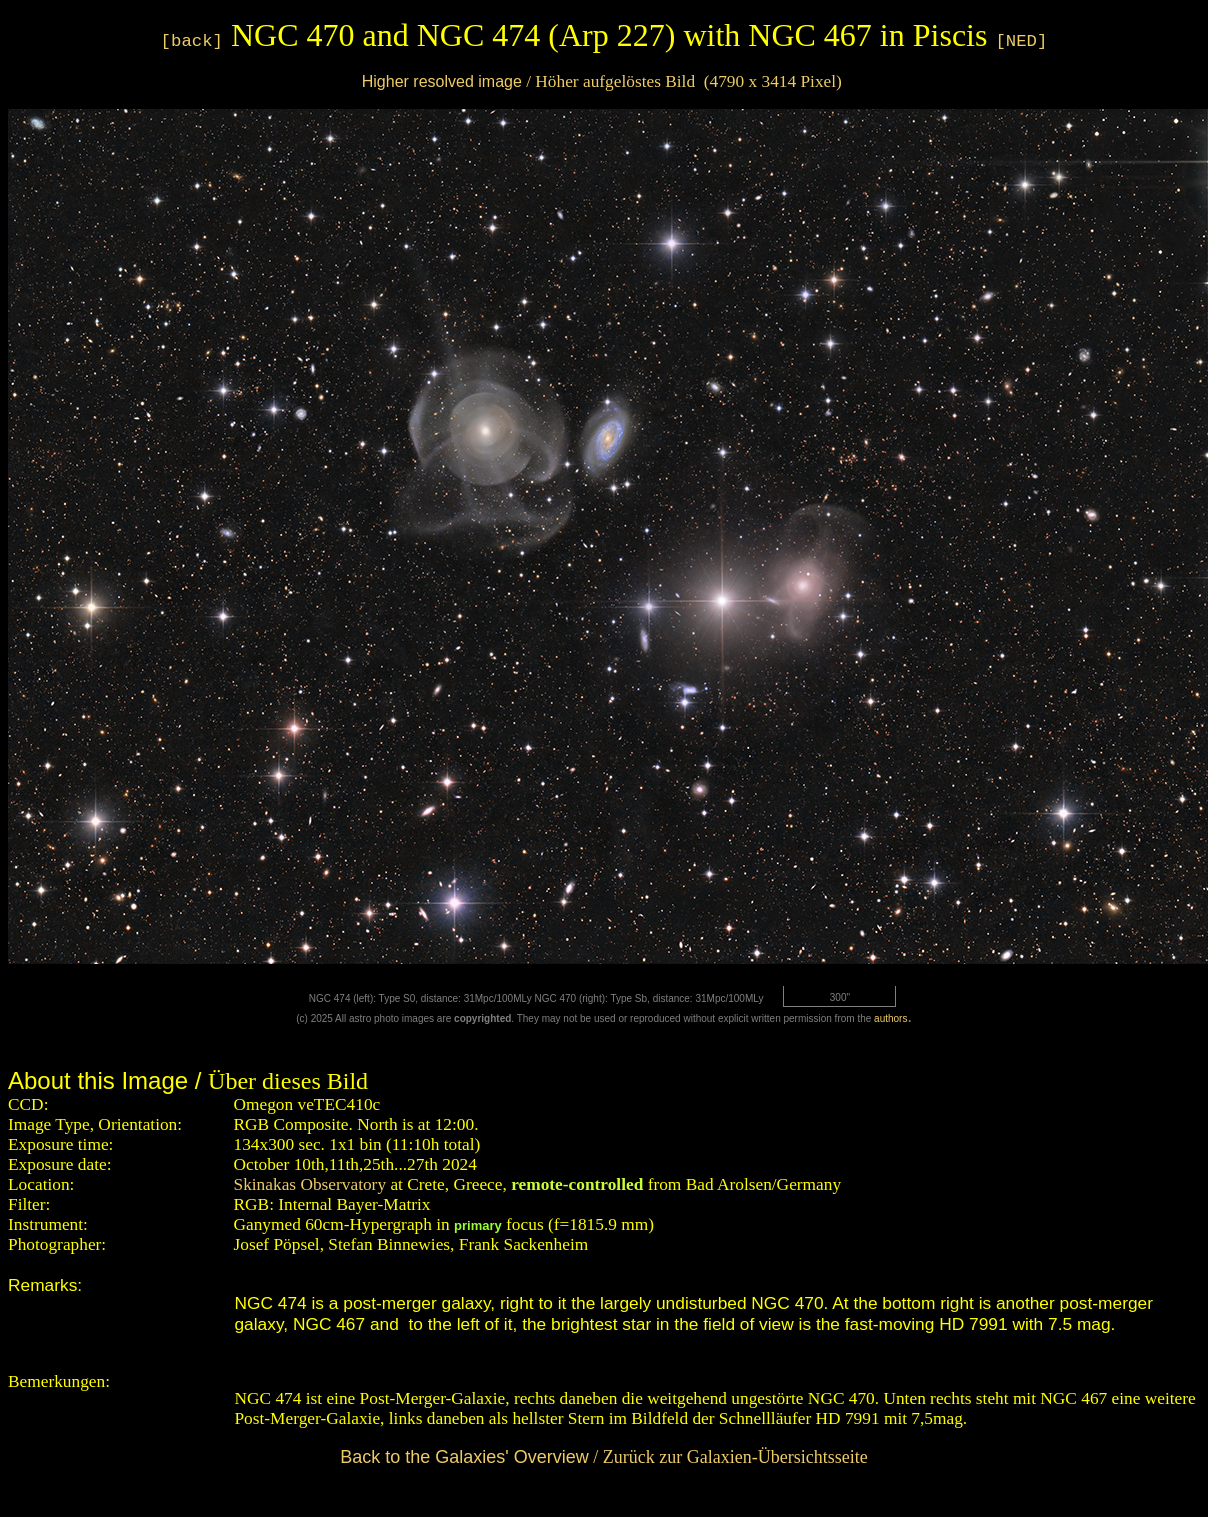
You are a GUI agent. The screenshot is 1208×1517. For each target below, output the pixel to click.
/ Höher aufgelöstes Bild (602, 81)
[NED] (1021, 41)
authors (890, 1018)
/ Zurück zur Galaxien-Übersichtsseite (603, 1457)
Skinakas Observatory (310, 1184)
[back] (192, 41)
